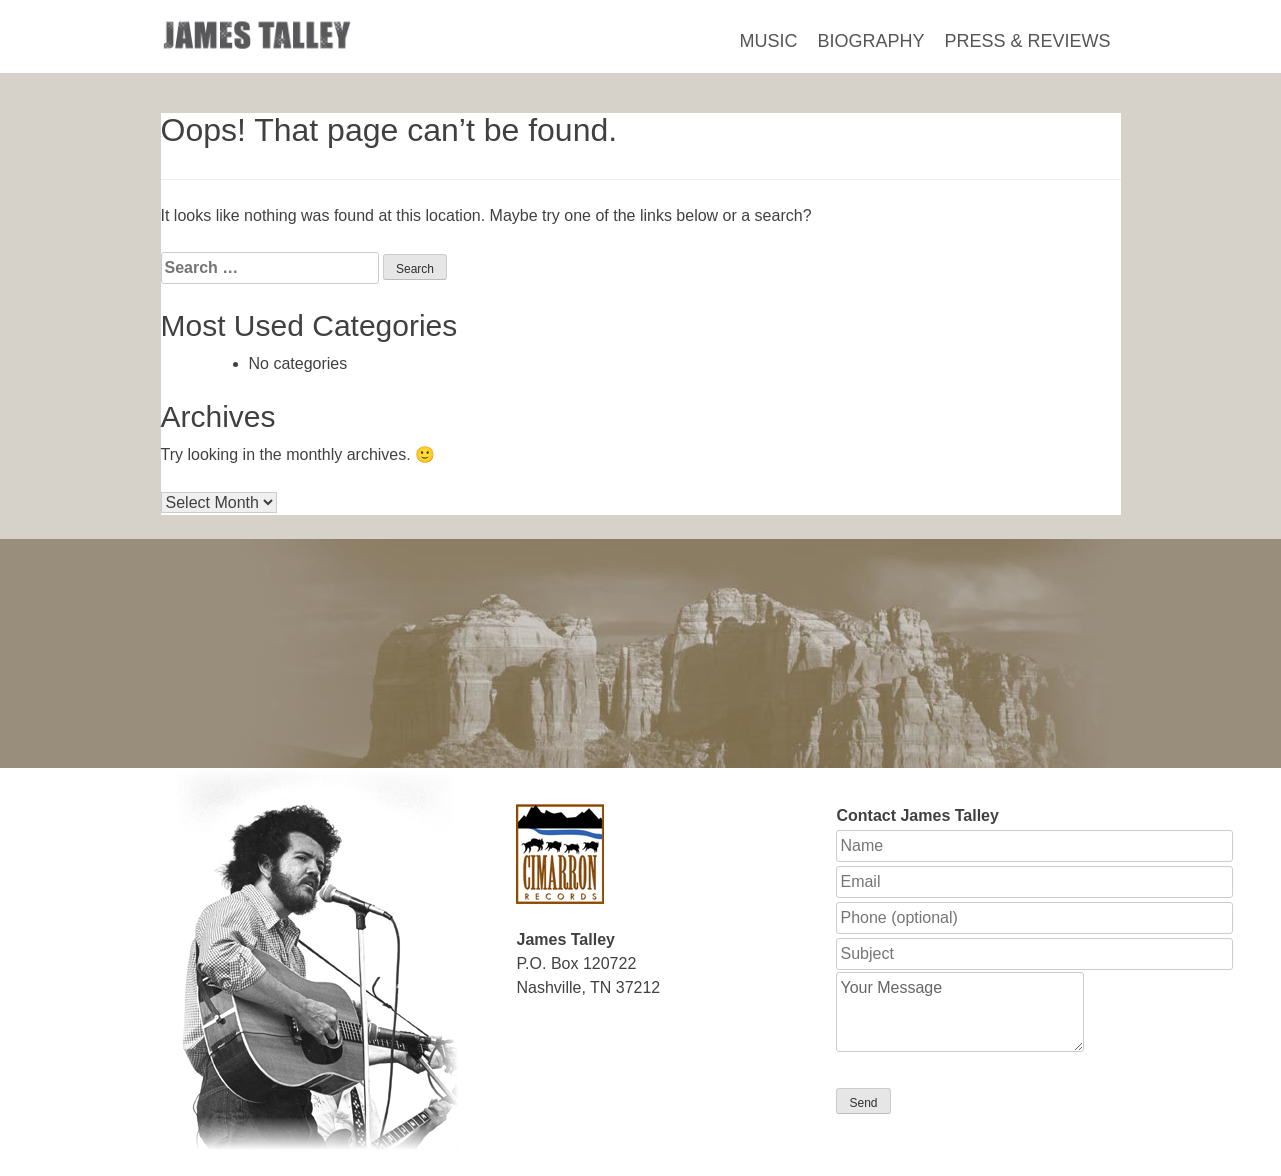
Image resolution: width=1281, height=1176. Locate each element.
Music (768, 41)
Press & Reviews (1027, 41)
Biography (870, 41)
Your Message (960, 1012)
